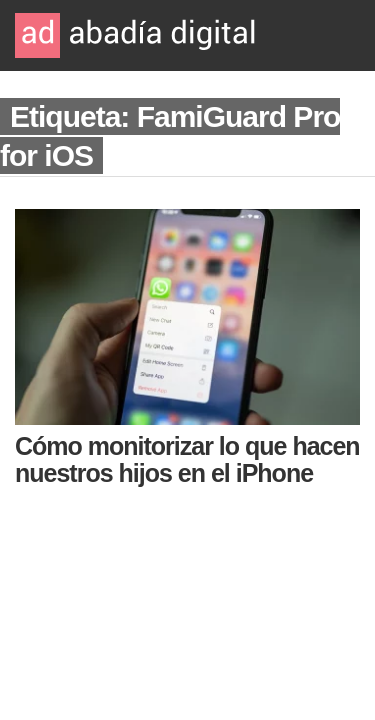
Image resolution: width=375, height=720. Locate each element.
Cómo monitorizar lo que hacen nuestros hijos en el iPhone (187, 459)
